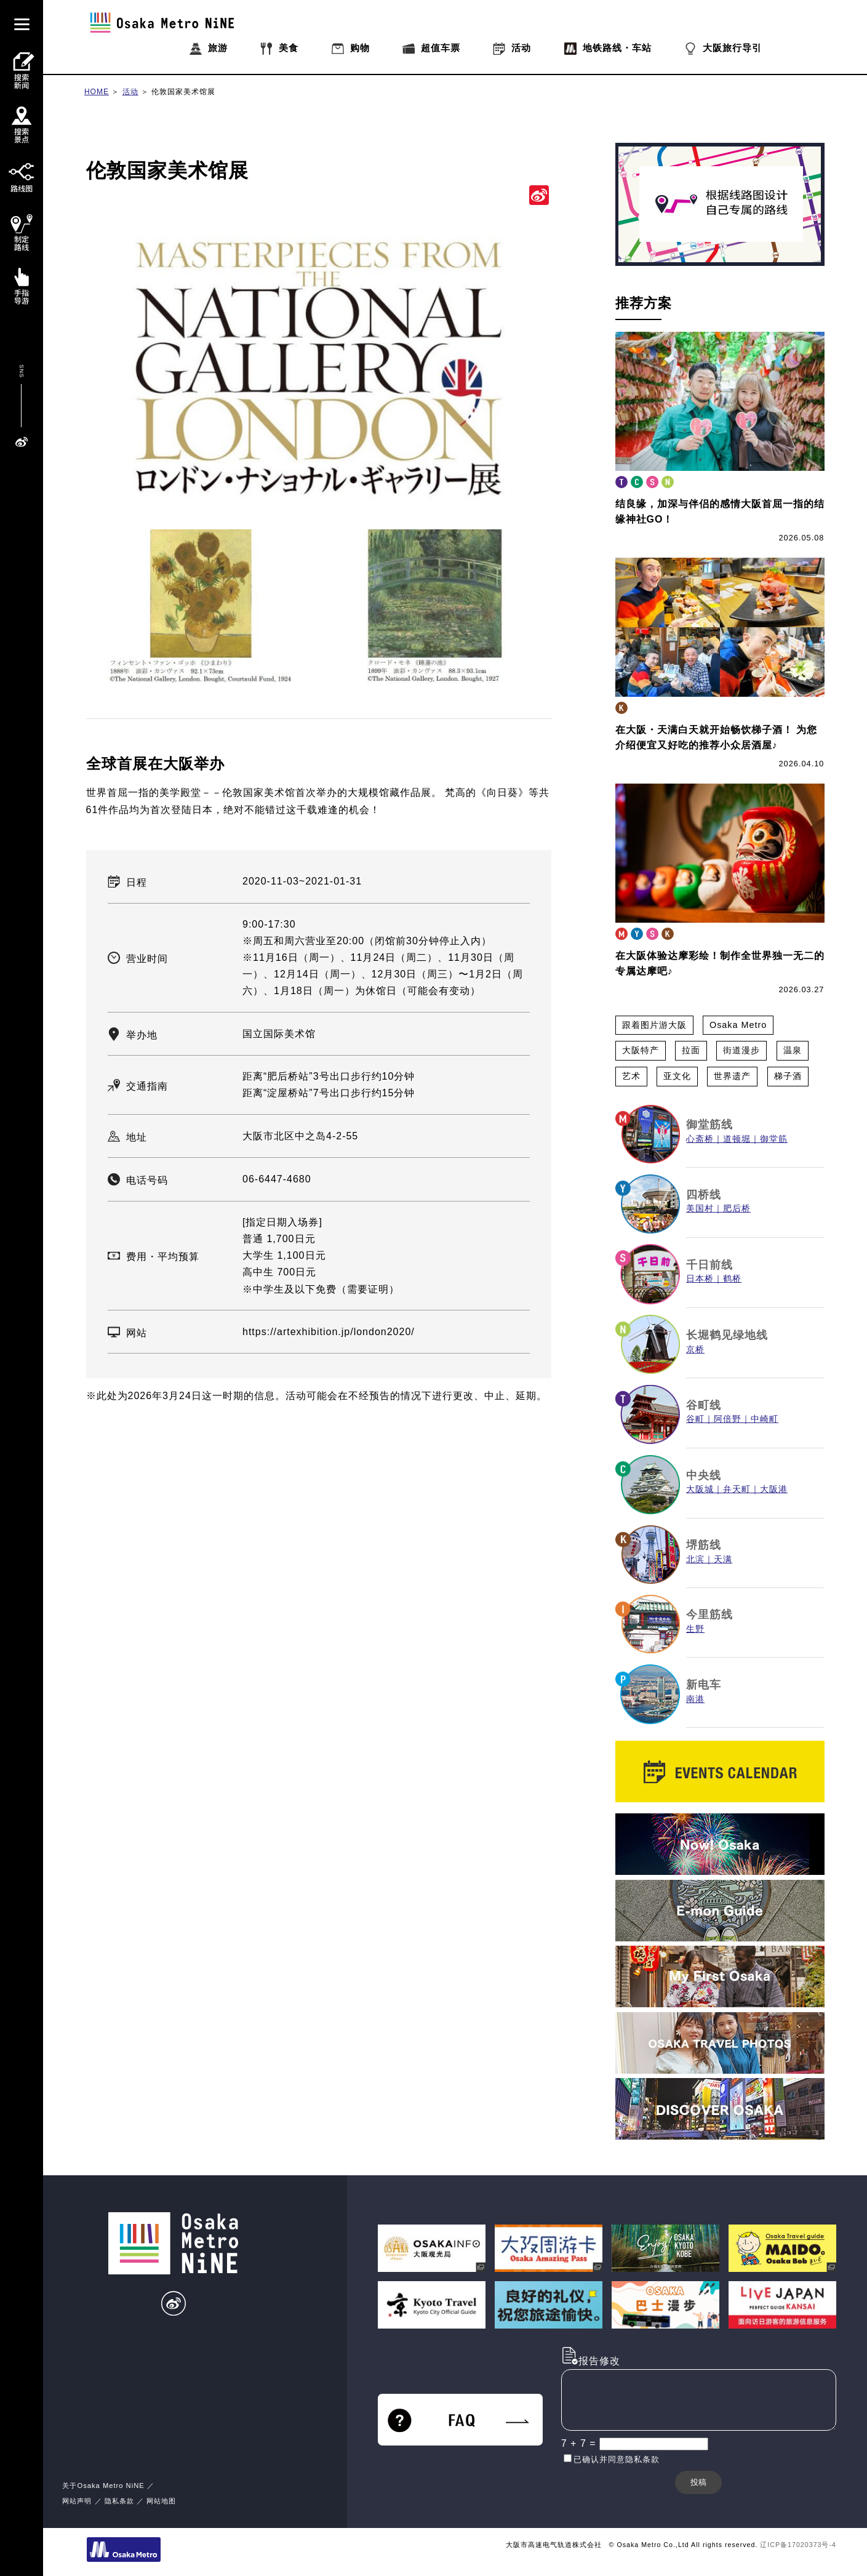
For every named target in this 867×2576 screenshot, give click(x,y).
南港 (695, 1699)
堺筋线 (703, 1545)
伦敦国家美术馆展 (183, 91)
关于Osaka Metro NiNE (103, 2485)
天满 (723, 1559)
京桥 (695, 1349)
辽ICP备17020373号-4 (798, 2544)
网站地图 (161, 2501)
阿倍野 (727, 1419)
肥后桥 (737, 1208)
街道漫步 (741, 1050)
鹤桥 (732, 1278)
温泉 (792, 1050)
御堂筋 (774, 1139)
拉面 (691, 1050)
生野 (695, 1629)
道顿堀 (737, 1139)
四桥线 (703, 1195)
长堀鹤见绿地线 (727, 1335)
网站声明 (77, 2501)
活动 (130, 91)
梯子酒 (788, 1076)
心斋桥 (700, 1139)
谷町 (695, 1419)
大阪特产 (640, 1050)
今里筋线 (709, 1614)
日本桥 (700, 1278)
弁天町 (737, 1489)
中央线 (703, 1475)
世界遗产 (732, 1076)
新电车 (703, 1685)
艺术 (631, 1076)
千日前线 (709, 1265)
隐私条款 (119, 2501)
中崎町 (764, 1419)
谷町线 (703, 1405)
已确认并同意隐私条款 (616, 2459)
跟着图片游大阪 (654, 1025)
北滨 (695, 1559)
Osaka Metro (738, 1025)
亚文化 (677, 1076)
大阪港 (774, 1489)
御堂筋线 (709, 1124)
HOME (96, 91)
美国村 (700, 1208)
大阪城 (700, 1489)
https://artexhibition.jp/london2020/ (328, 1331)
